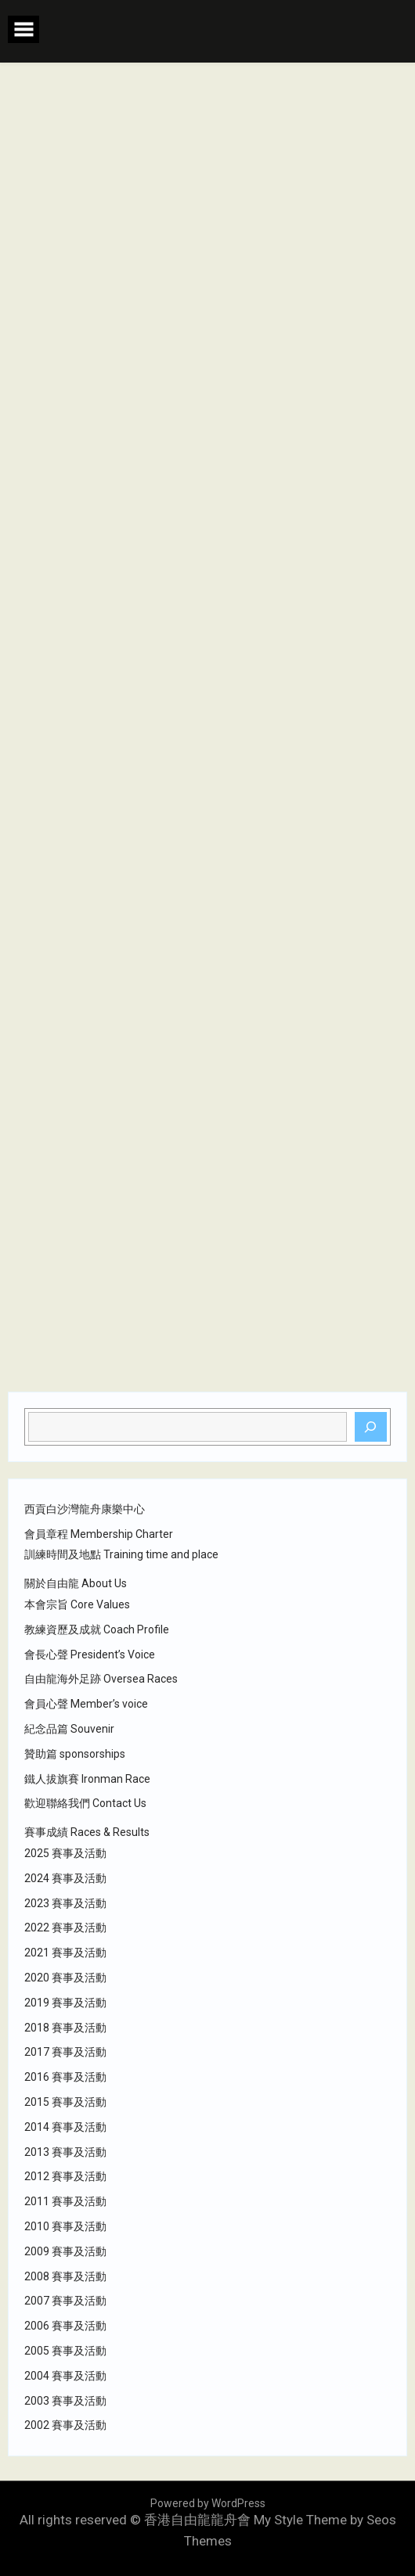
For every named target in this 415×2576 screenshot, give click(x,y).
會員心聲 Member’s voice (86, 1704)
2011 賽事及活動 (65, 2201)
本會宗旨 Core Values (77, 1604)
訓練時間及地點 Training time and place (121, 1554)
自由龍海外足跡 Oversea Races (101, 1678)
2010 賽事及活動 (65, 2226)
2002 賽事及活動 (65, 2425)
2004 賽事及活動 (65, 2375)
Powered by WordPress (207, 2503)
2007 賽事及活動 (65, 2300)
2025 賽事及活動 (65, 1853)
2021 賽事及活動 (65, 1952)
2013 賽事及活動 (65, 2152)
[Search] (371, 1427)
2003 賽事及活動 (65, 2401)
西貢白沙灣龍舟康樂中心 (84, 1509)
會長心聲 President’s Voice (89, 1654)
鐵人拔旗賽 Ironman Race (87, 1779)
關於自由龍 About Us (75, 1583)
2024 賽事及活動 (65, 1878)
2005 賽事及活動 (65, 2350)
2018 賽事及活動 (65, 2027)
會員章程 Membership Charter (98, 1534)
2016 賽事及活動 (65, 2077)
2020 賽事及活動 (65, 1977)
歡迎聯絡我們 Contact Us (85, 1803)
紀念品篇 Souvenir (69, 1729)
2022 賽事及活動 (65, 1927)
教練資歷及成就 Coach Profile (96, 1629)
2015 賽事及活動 (65, 2102)
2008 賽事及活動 (65, 2276)
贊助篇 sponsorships (74, 1754)
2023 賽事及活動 (65, 1903)
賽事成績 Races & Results (87, 1832)
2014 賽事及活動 (65, 2127)
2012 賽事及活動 (65, 2176)
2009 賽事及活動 (65, 2251)
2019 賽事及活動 (65, 2002)
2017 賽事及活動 (65, 2052)
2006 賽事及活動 (65, 2325)
